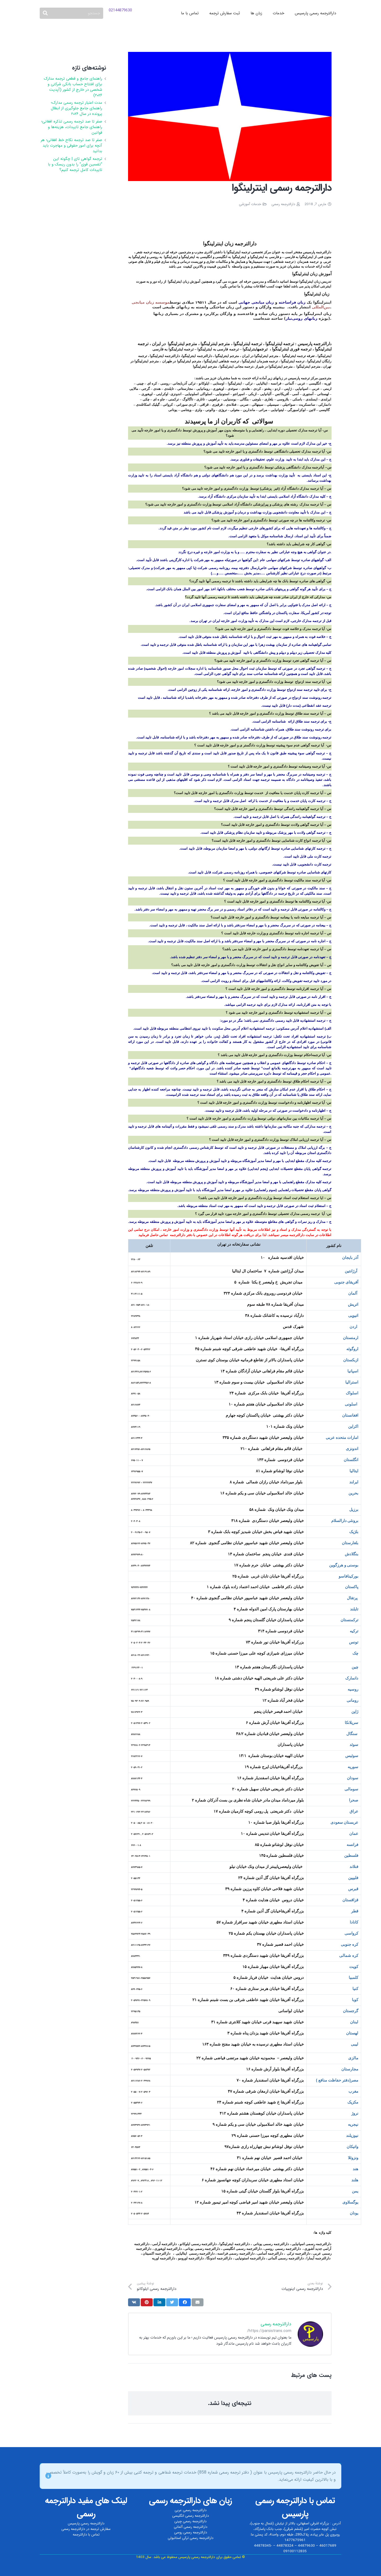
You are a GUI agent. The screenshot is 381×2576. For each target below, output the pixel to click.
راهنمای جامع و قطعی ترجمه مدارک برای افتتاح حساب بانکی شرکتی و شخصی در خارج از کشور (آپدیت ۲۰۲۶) (73, 86)
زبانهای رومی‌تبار (302, 318)
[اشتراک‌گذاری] (185, 2302)
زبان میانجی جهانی (256, 302)
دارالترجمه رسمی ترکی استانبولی (191, 2538)
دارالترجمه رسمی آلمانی (190, 2527)
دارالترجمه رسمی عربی (191, 2510)
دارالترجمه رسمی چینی (190, 2521)
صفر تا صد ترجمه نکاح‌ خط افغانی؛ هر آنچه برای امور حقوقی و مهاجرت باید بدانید (71, 145)
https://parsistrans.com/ (269, 2331)
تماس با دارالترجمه (86, 2534)
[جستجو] (71, 13)
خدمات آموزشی (250, 204)
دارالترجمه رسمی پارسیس (86, 2523)
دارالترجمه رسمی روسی (190, 2532)
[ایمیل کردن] (197, 2302)
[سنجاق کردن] (147, 2302)
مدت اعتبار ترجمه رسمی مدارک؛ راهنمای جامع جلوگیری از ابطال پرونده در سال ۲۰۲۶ (76, 108)
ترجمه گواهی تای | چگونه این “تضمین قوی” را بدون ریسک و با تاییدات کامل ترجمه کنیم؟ (75, 164)
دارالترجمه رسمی (283, 204)
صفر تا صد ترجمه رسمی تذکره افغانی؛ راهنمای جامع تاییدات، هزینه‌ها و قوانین (71, 127)
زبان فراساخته (292, 302)
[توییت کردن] (172, 2302)
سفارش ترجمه (100, 2529)
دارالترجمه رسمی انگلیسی (190, 2516)
